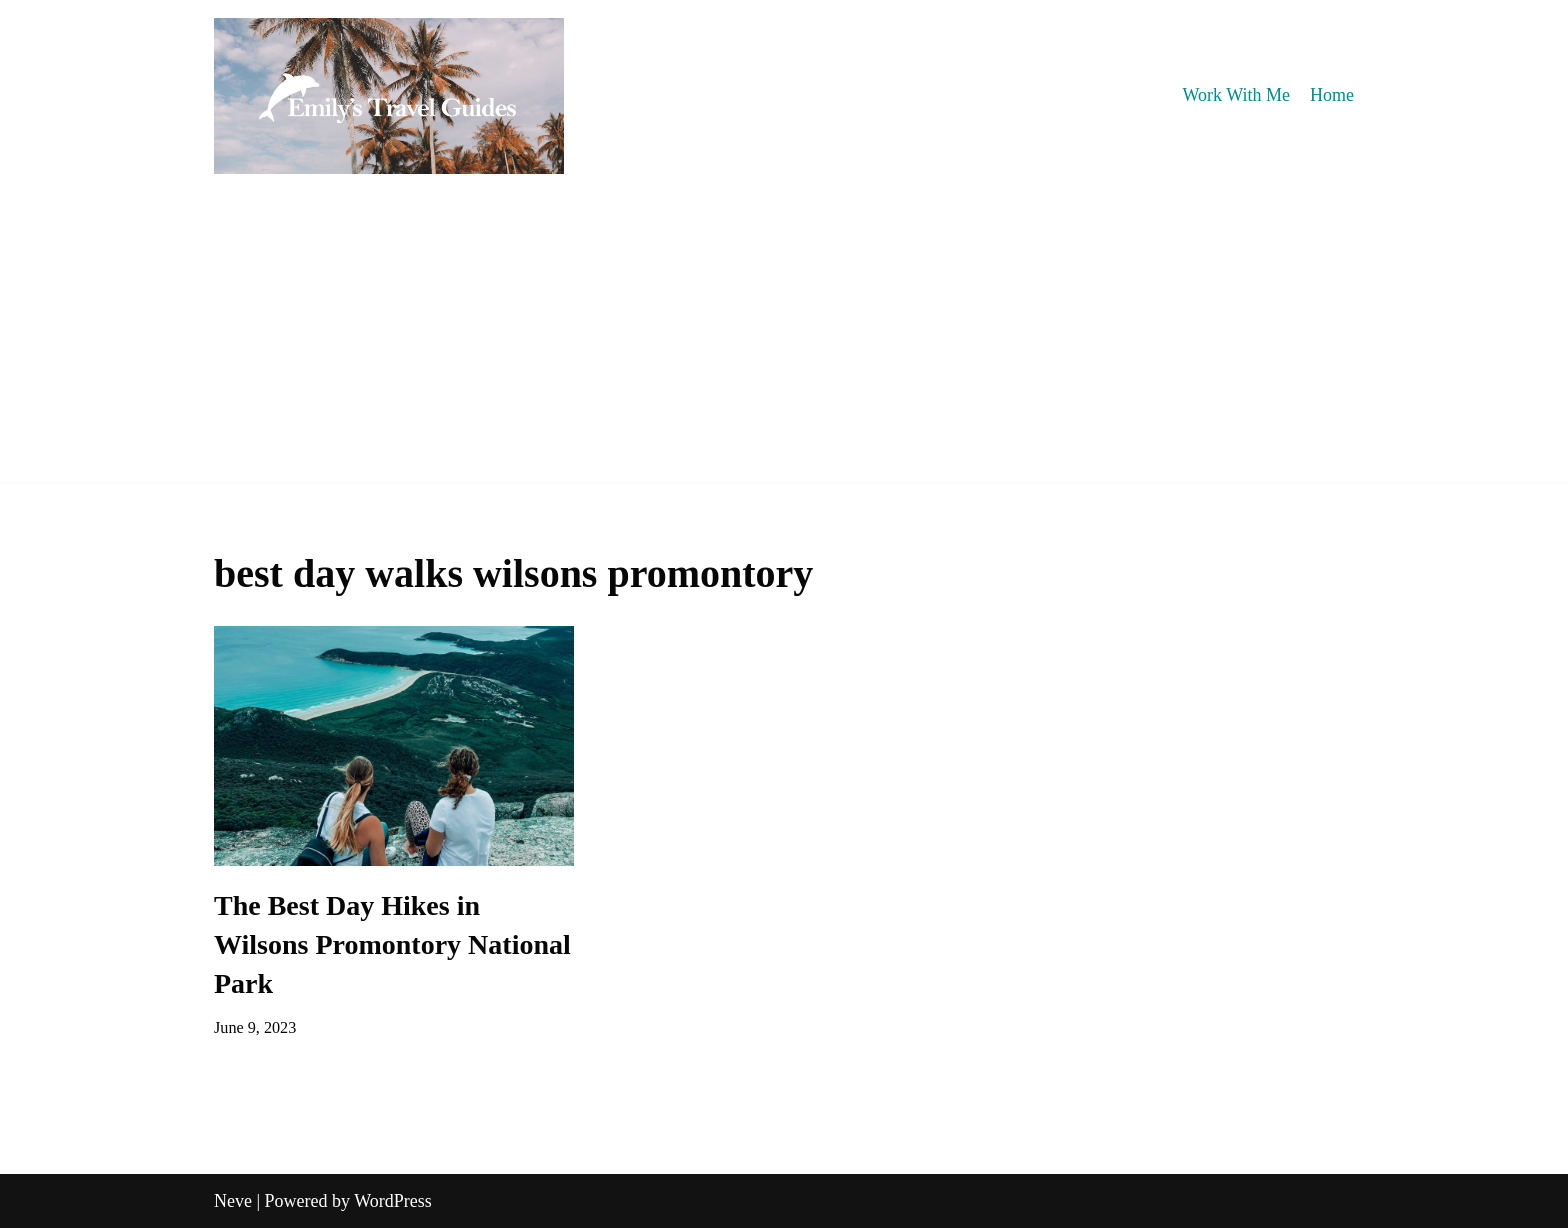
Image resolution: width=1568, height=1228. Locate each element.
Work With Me (1236, 95)
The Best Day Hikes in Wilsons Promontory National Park (392, 944)
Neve (233, 1201)
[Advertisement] (784, 342)
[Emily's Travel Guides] (389, 96)
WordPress (393, 1201)
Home (1332, 95)
